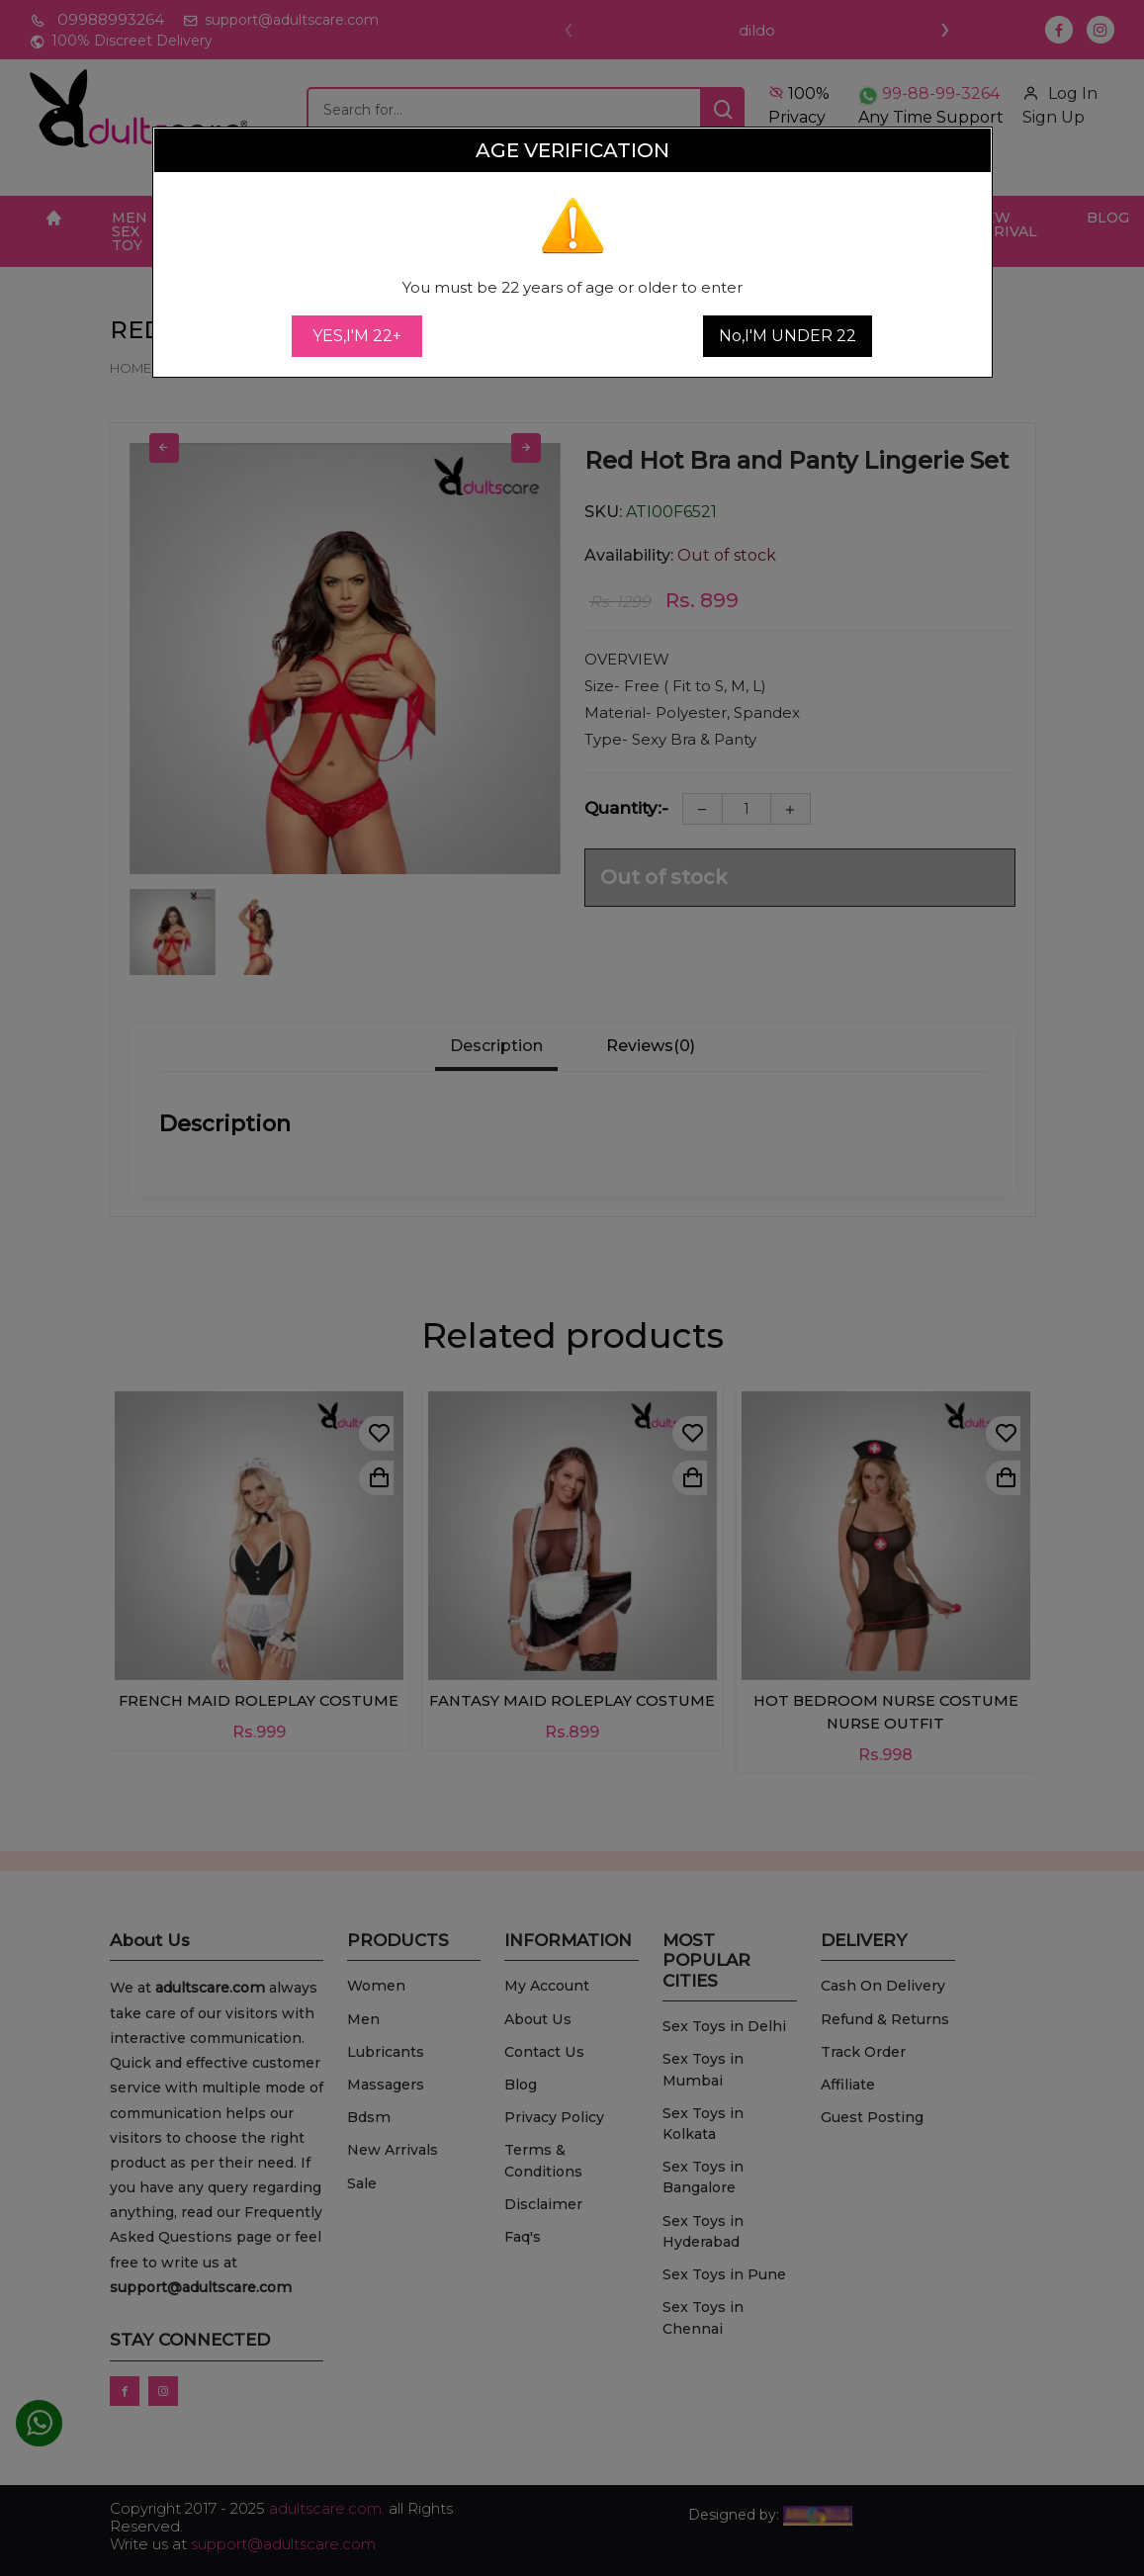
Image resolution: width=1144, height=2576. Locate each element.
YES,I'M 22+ (356, 335)
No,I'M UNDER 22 (787, 335)
